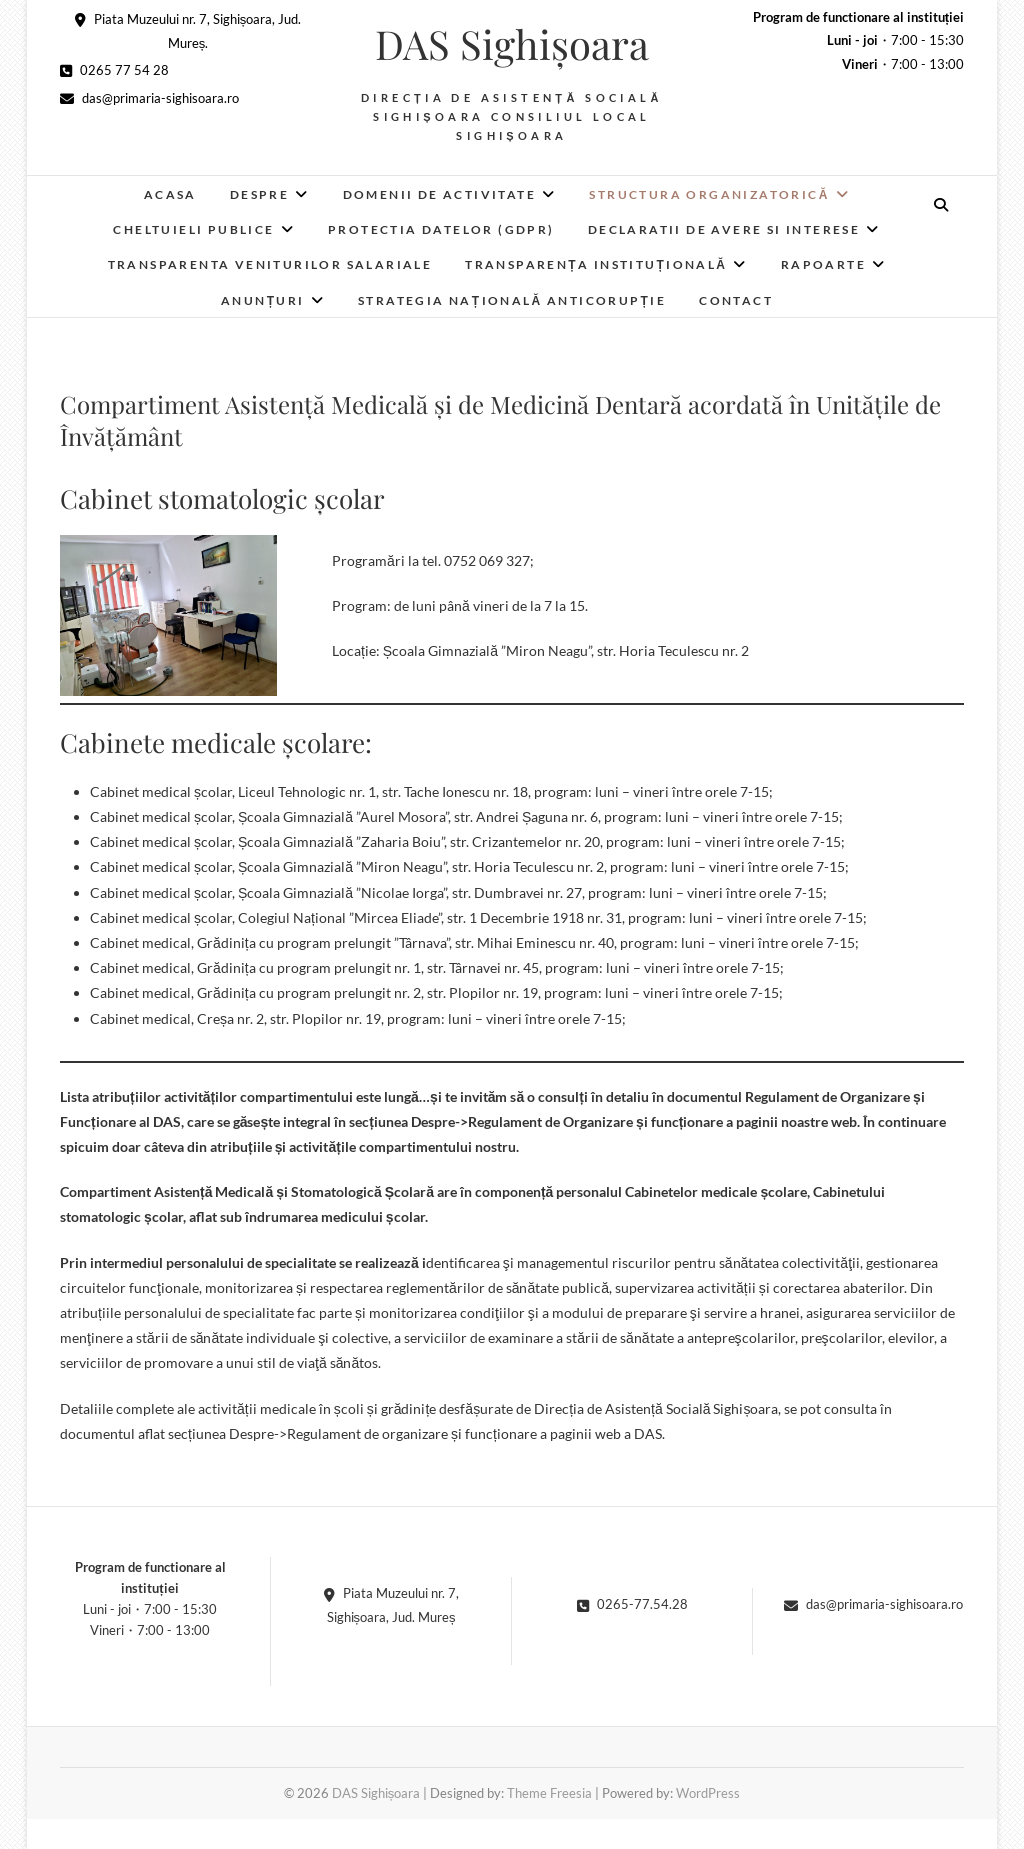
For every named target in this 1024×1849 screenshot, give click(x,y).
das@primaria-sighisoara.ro (149, 98)
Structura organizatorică (709, 194)
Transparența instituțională (596, 264)
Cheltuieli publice (193, 229)
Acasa (170, 194)
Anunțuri (263, 300)
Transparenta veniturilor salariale (270, 264)
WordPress (708, 1793)
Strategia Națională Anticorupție (512, 300)
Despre (259, 194)
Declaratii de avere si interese (724, 229)
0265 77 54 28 (114, 70)
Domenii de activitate (439, 194)
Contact (736, 300)
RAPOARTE (823, 264)
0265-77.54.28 (632, 1604)
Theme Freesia (549, 1793)
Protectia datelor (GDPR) (441, 229)
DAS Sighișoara (512, 44)
